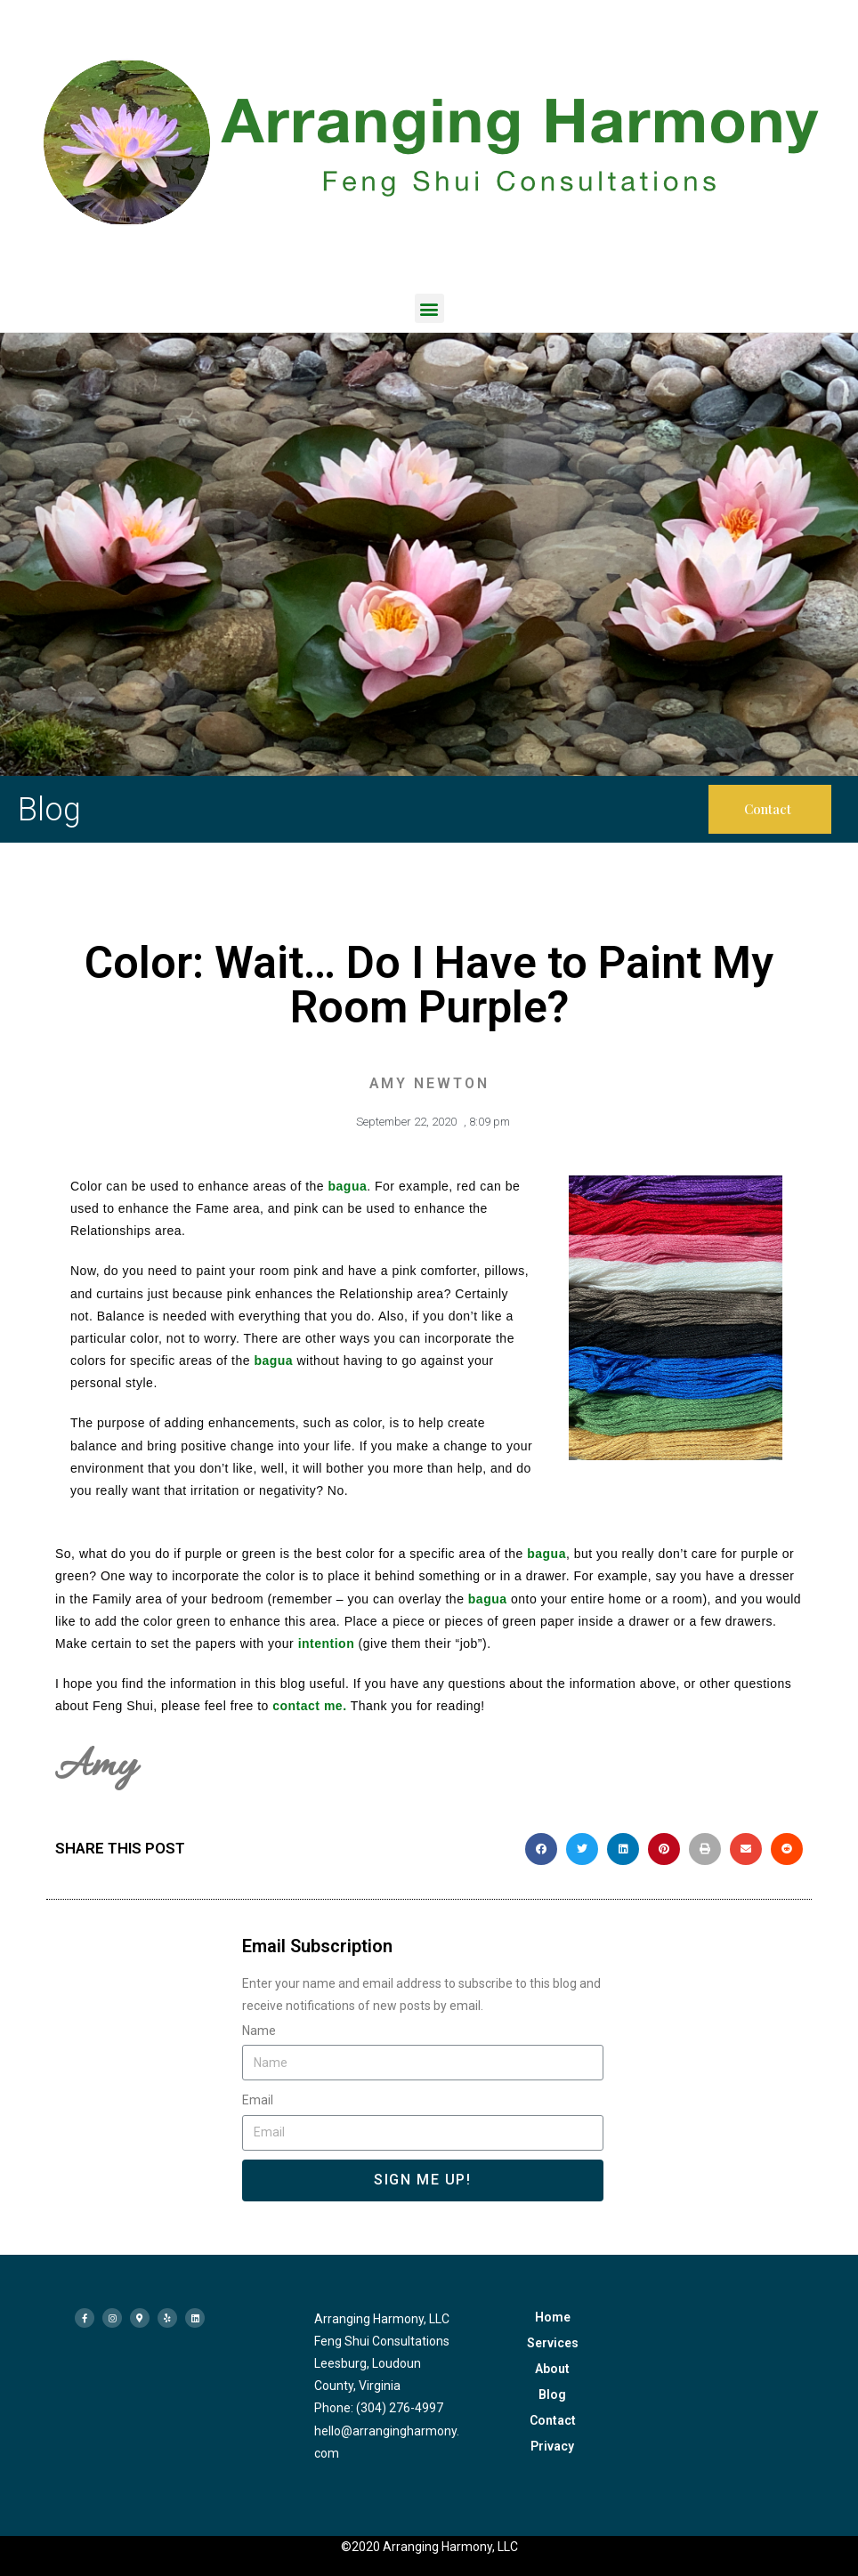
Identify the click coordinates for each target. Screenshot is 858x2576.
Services (553, 2343)
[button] (429, 308)
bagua (348, 1186)
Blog (552, 2394)
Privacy (552, 2446)
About (552, 2369)
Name (259, 2030)
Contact (553, 2420)
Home (553, 2317)
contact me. (309, 1706)
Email (257, 2100)
